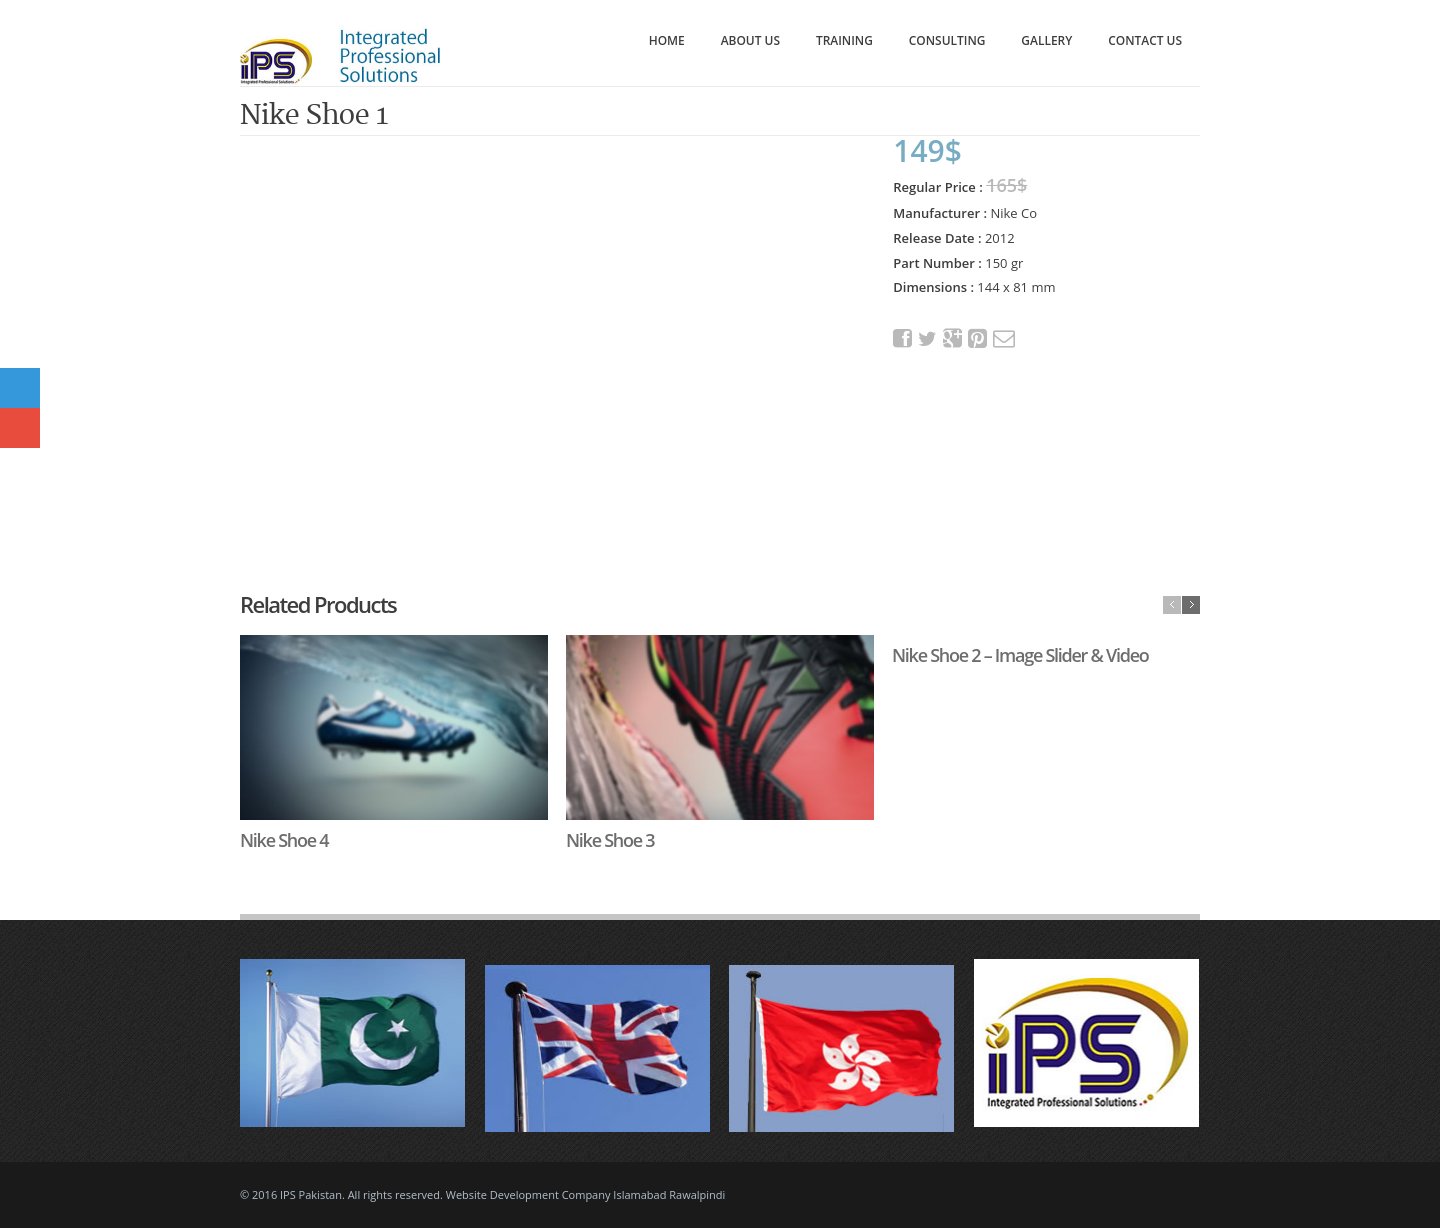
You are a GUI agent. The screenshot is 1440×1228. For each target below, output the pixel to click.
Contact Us (1145, 40)
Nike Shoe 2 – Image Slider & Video (1020, 655)
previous (1172, 605)
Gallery (1046, 40)
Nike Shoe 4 (284, 840)
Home (667, 40)
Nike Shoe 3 (610, 840)
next (1191, 605)
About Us (750, 40)
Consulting (947, 40)
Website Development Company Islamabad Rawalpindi (586, 1194)
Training (844, 40)
